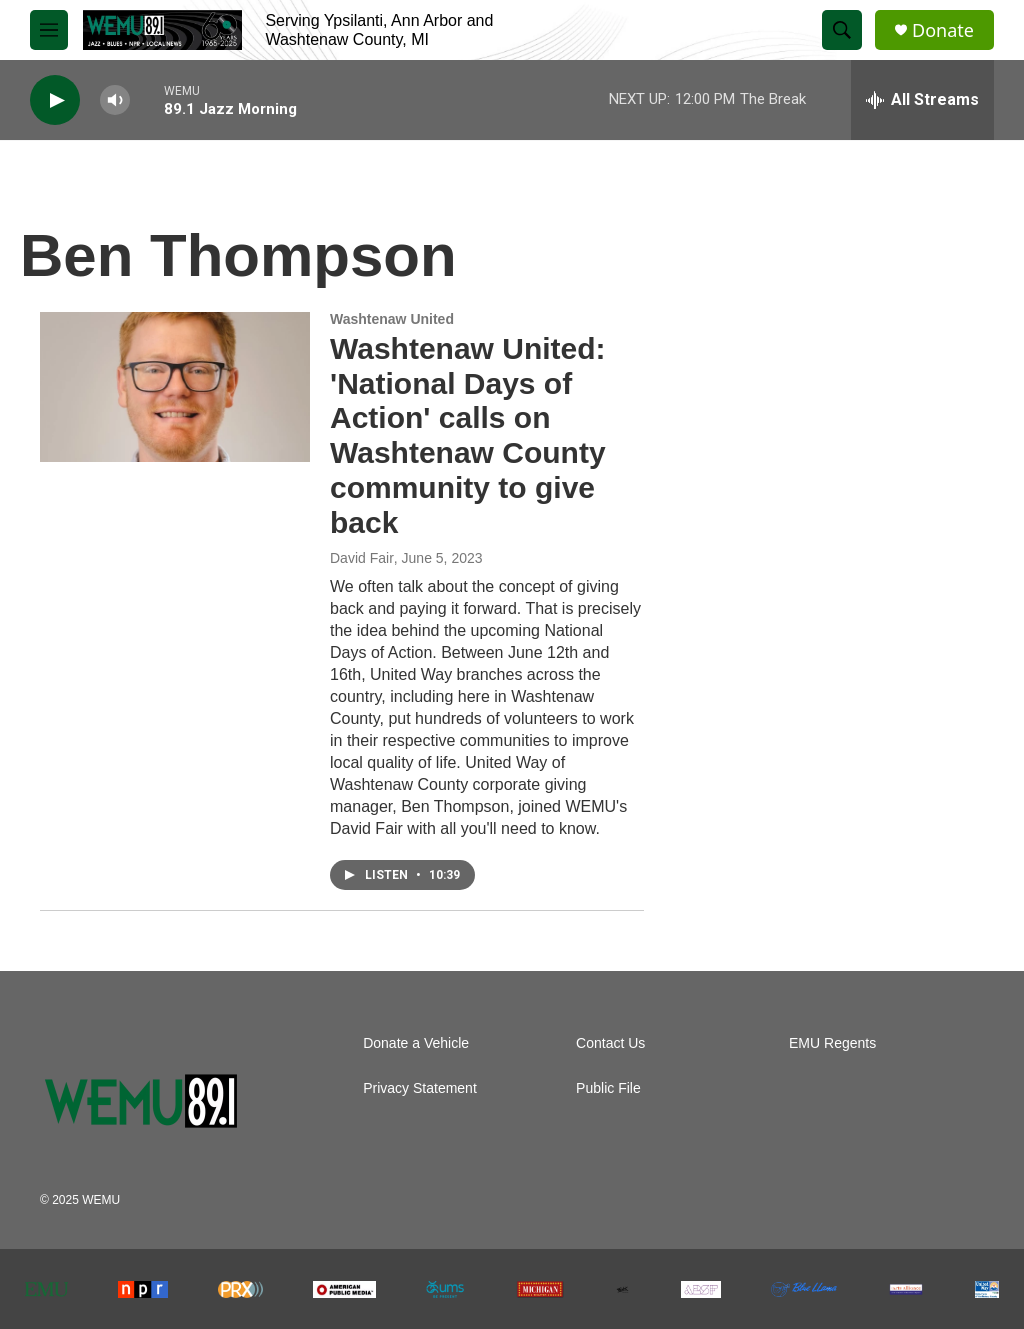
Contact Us (610, 1043)
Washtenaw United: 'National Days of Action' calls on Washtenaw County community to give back (468, 435)
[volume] (115, 100)
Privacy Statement (420, 1088)
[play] (55, 100)
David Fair (362, 558)
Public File (608, 1088)
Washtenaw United (392, 319)
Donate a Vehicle (416, 1043)
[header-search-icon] (842, 30)
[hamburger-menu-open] (49, 30)
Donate (943, 30)
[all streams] (922, 100)
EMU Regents (832, 1043)
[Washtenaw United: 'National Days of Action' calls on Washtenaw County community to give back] (175, 387)
